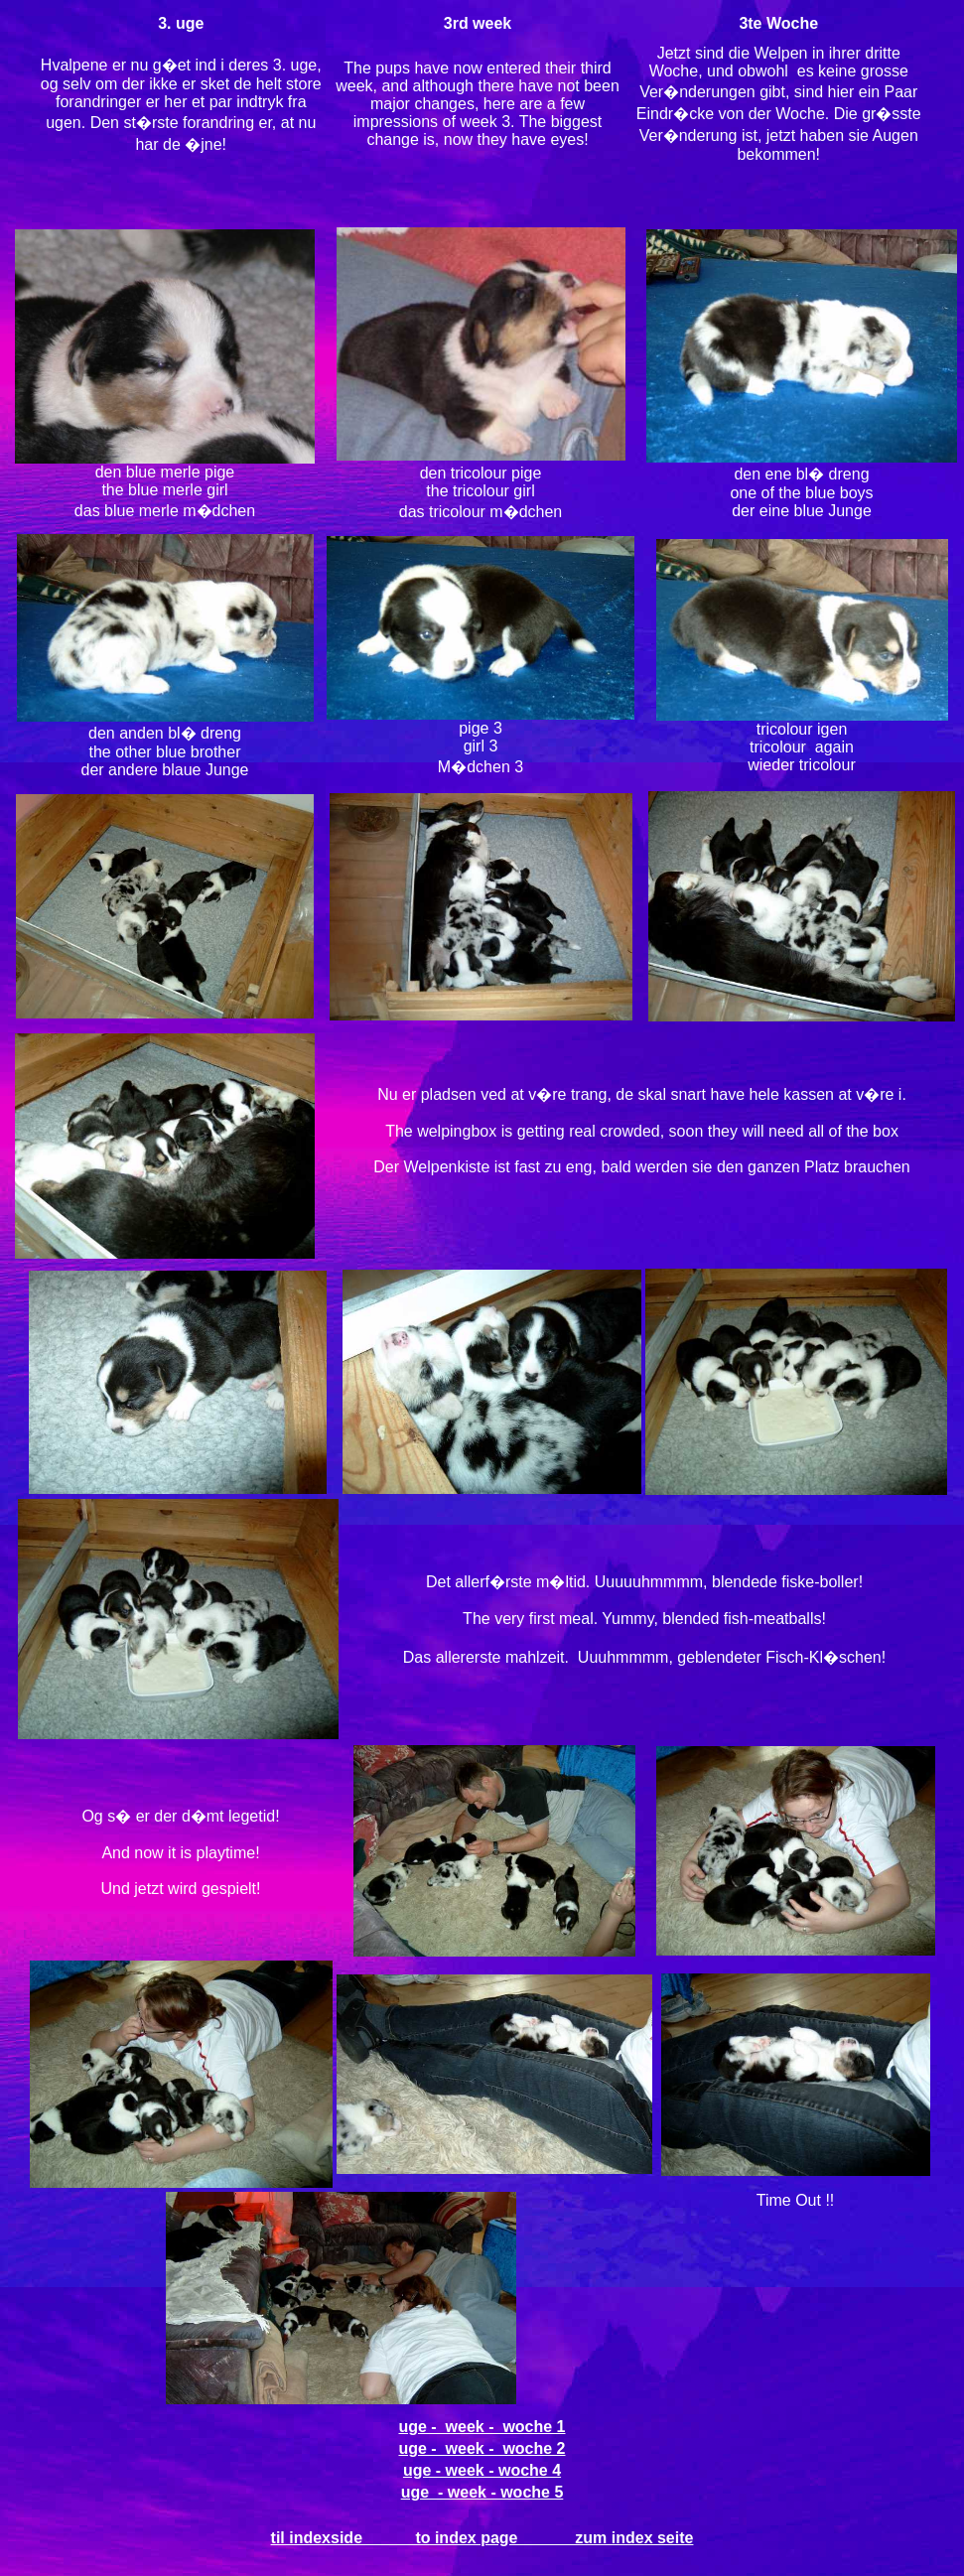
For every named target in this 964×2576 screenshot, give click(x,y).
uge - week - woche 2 (481, 2448)
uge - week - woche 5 (482, 2492)
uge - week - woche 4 (482, 2470)
